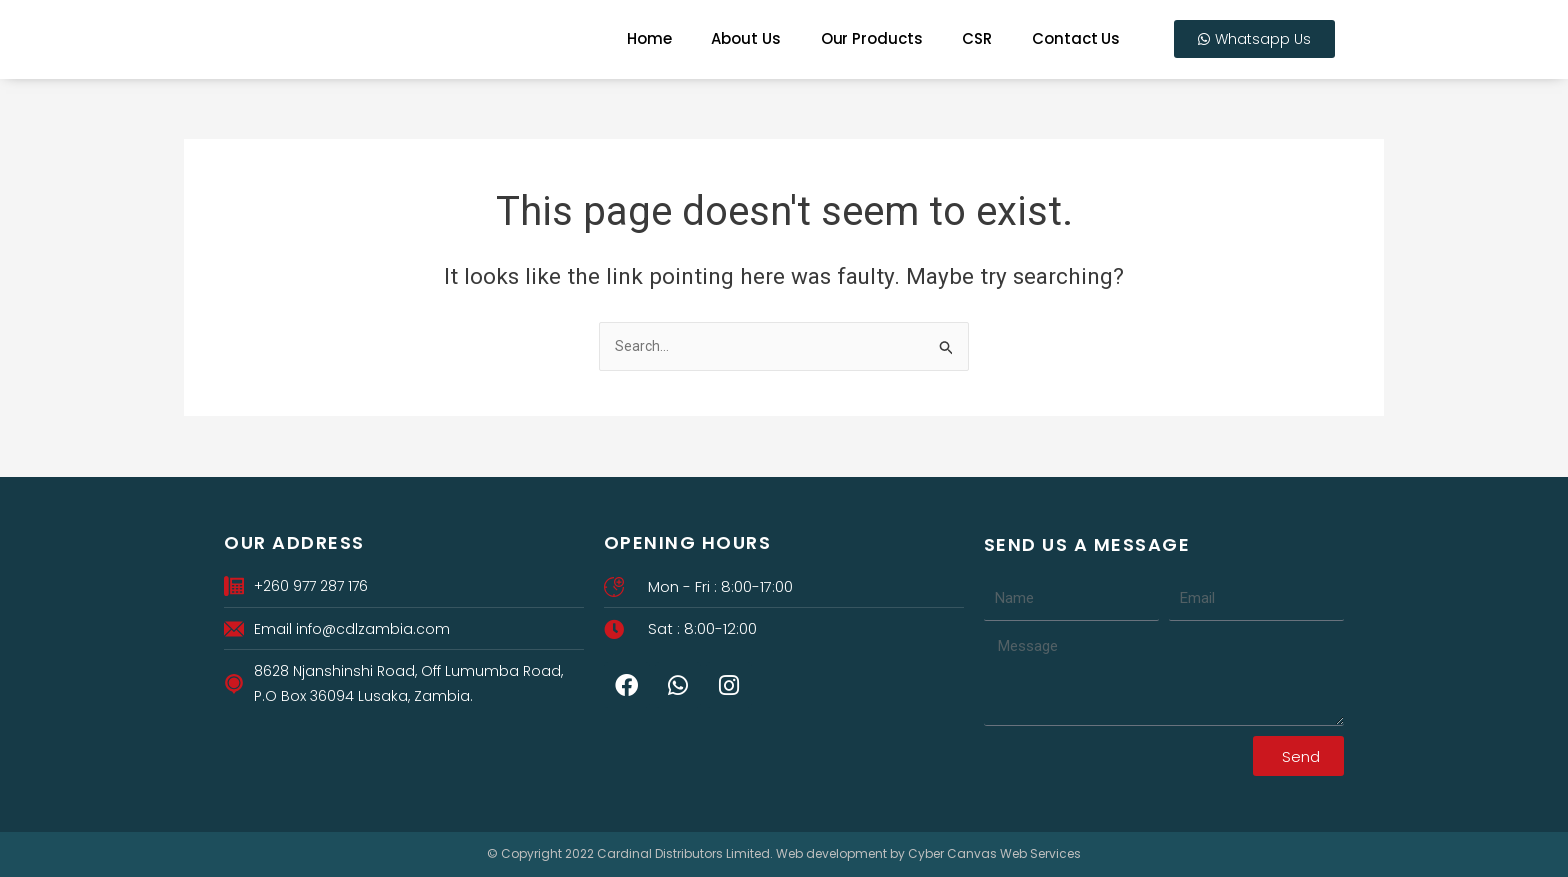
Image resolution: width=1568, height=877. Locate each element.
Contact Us (1076, 38)
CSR (977, 38)
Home (649, 38)
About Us (745, 38)
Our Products (872, 38)
